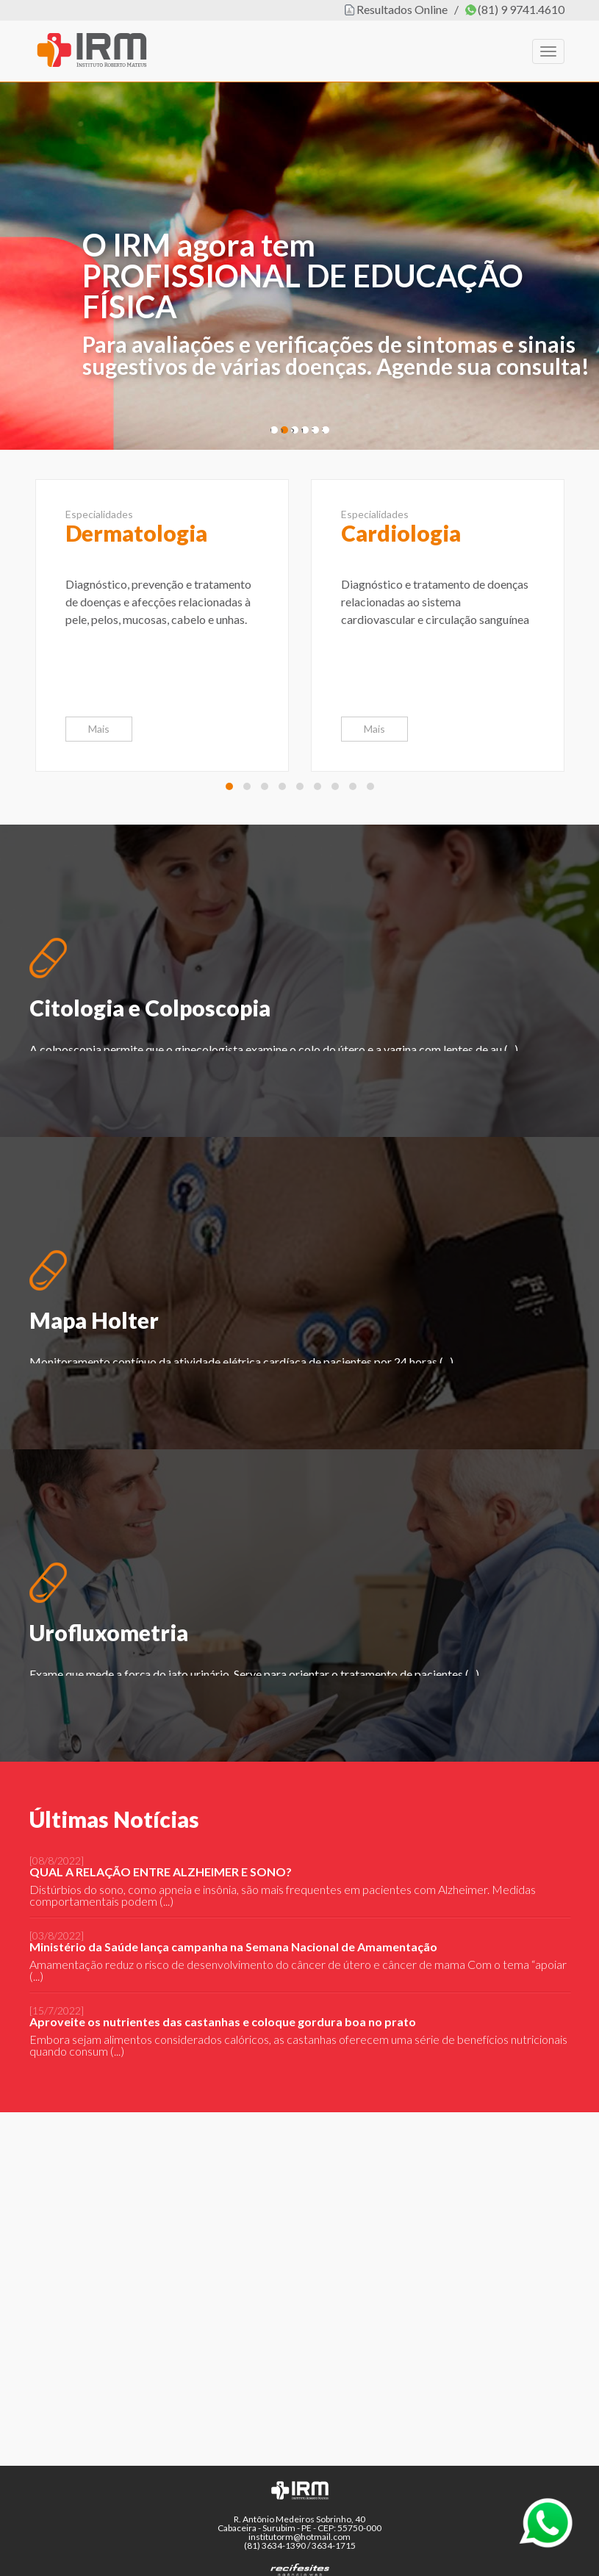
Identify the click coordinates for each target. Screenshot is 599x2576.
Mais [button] (99, 728)
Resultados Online (402, 9)
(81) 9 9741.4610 (521, 9)
